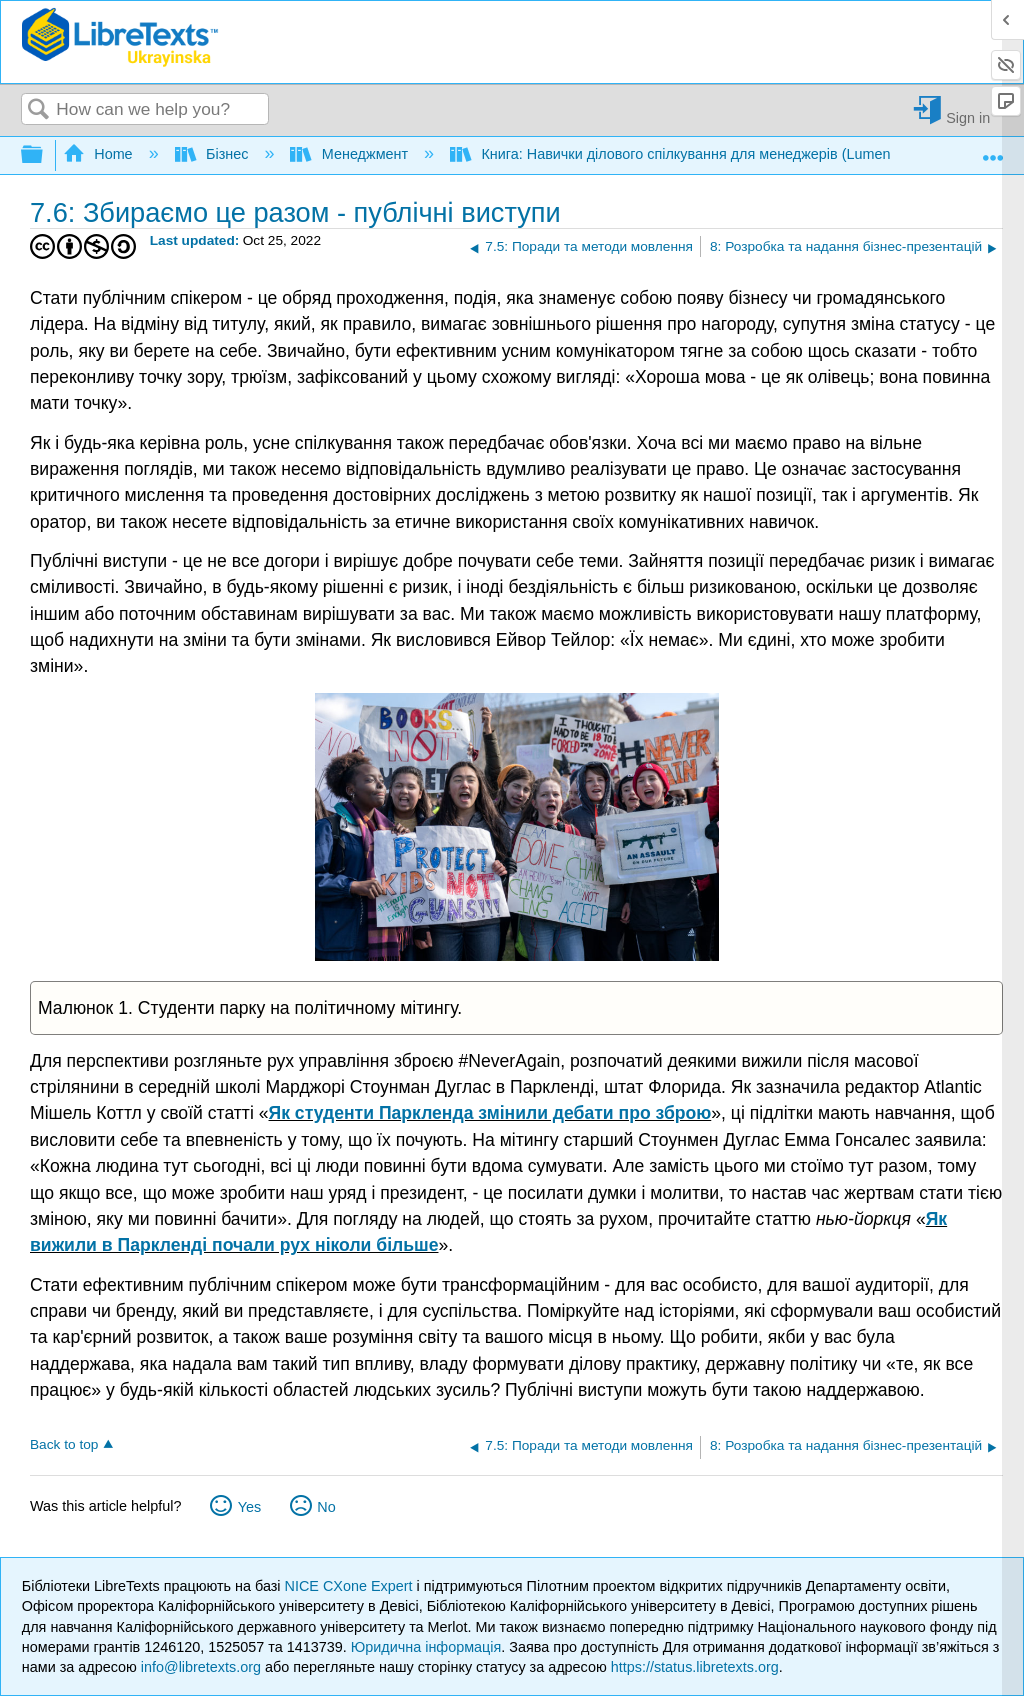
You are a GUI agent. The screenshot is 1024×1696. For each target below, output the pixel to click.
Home (100, 154)
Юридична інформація (426, 1647)
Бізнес (214, 154)
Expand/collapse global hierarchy (45, 155)
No (326, 1507)
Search (39, 110)
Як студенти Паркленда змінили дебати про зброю (490, 1113)
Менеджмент (351, 154)
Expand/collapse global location (993, 149)
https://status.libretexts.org (695, 1667)
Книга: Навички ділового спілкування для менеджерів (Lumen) (674, 154)
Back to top (64, 1444)
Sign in (968, 117)
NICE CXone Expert (351, 1586)
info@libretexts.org (201, 1667)
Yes (249, 1507)
